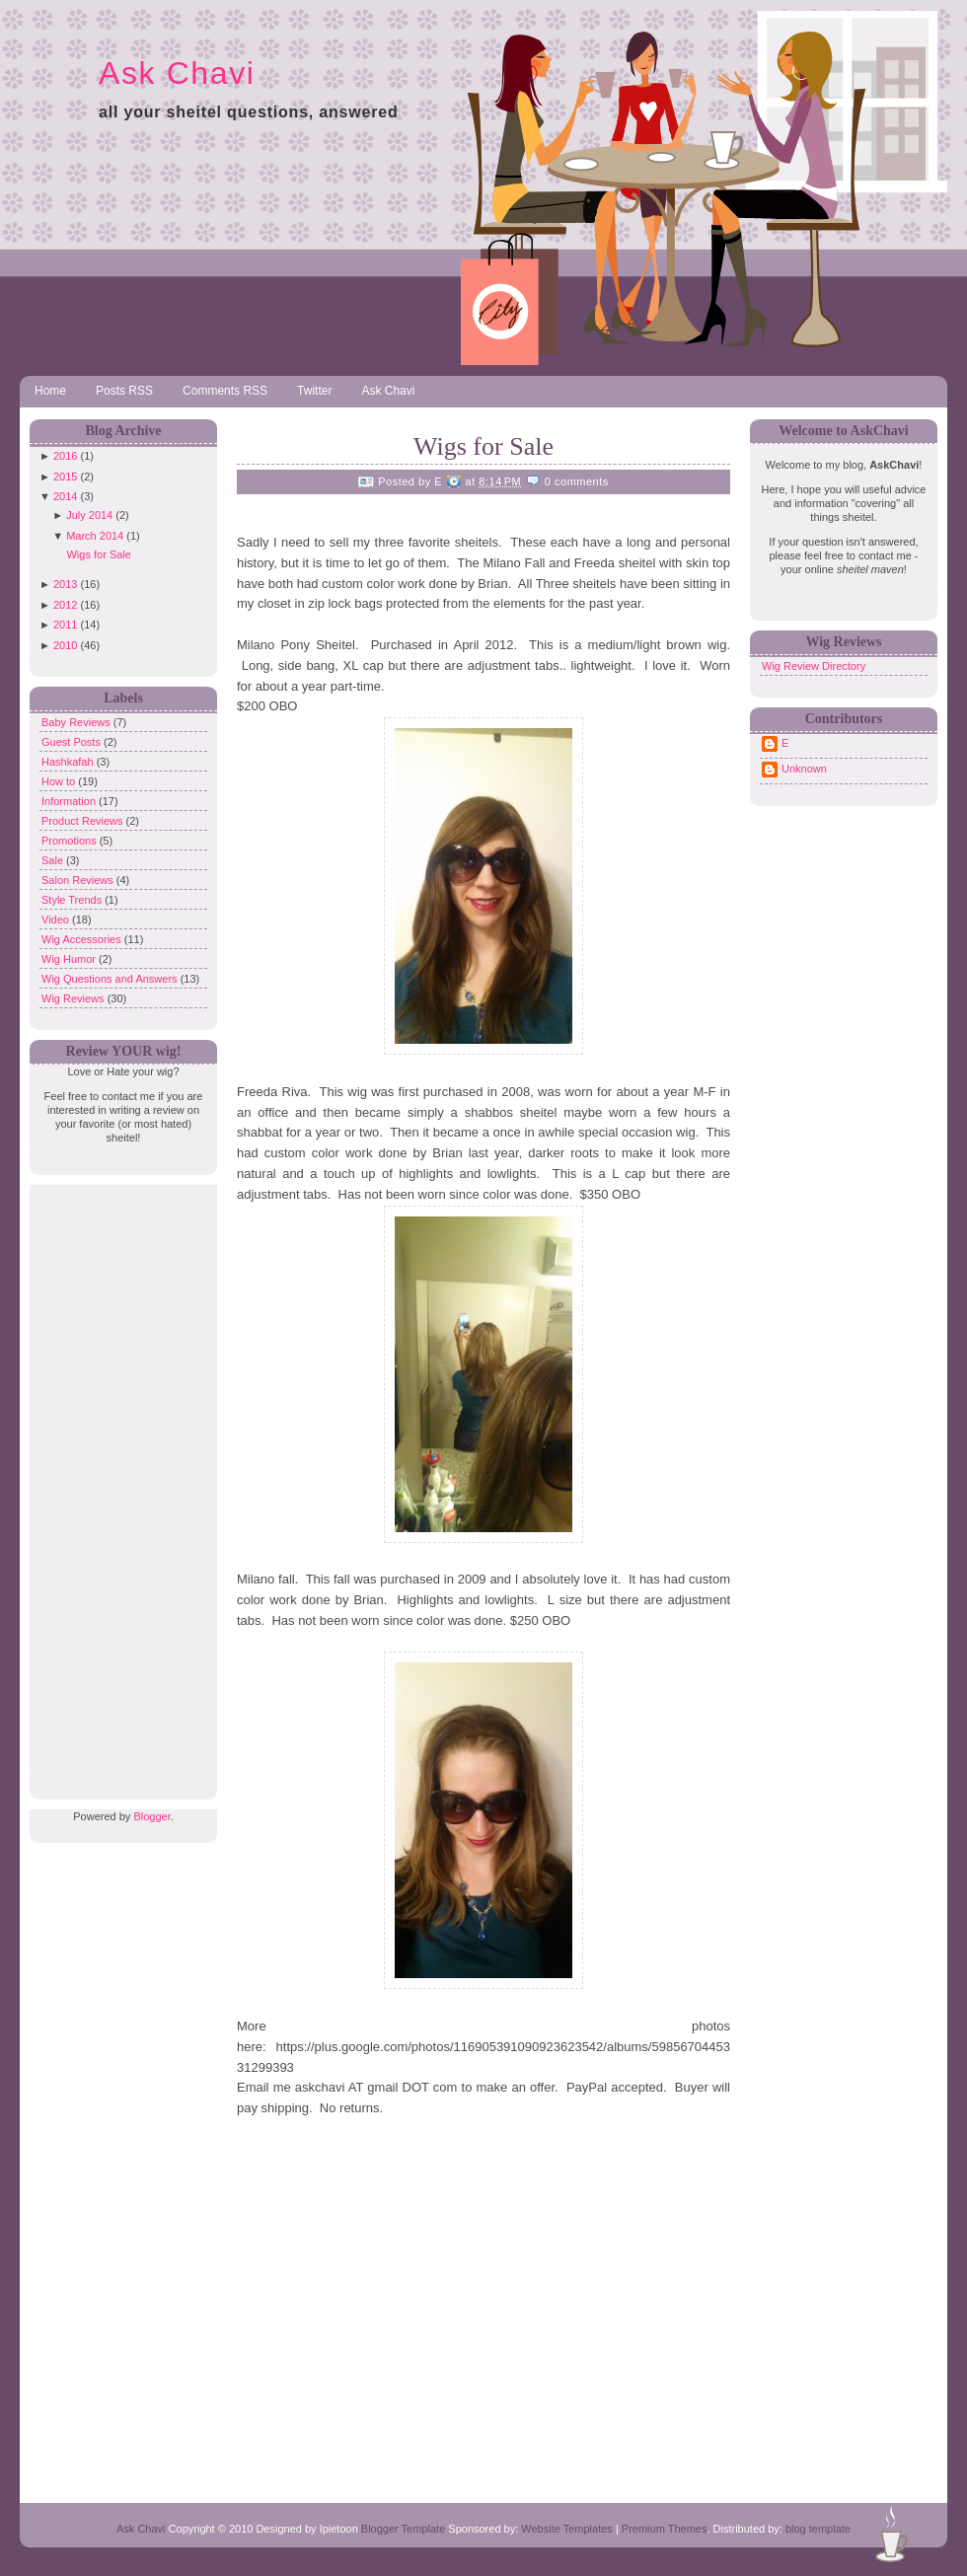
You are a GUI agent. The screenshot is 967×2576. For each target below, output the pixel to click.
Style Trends (73, 900)
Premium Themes (664, 2529)
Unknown (804, 768)
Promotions (70, 840)
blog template (818, 2529)
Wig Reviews (74, 998)
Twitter (314, 391)
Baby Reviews (77, 722)
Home (50, 391)
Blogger (151, 1816)
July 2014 (89, 515)
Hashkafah (69, 762)
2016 (65, 456)
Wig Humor (70, 959)
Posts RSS (124, 391)
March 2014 (94, 536)
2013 (65, 584)
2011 (65, 624)
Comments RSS (225, 391)
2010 (65, 645)
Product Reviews (83, 821)
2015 (65, 476)
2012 (65, 605)
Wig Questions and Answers (111, 979)
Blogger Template (403, 2529)
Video (56, 919)
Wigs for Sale (98, 554)
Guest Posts (72, 742)
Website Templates (567, 2529)
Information (70, 801)
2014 (65, 496)
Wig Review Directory (813, 666)
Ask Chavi (177, 73)
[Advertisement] (118, 1481)
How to (59, 781)
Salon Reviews (78, 880)
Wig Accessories (82, 939)
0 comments (577, 481)
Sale (53, 860)
